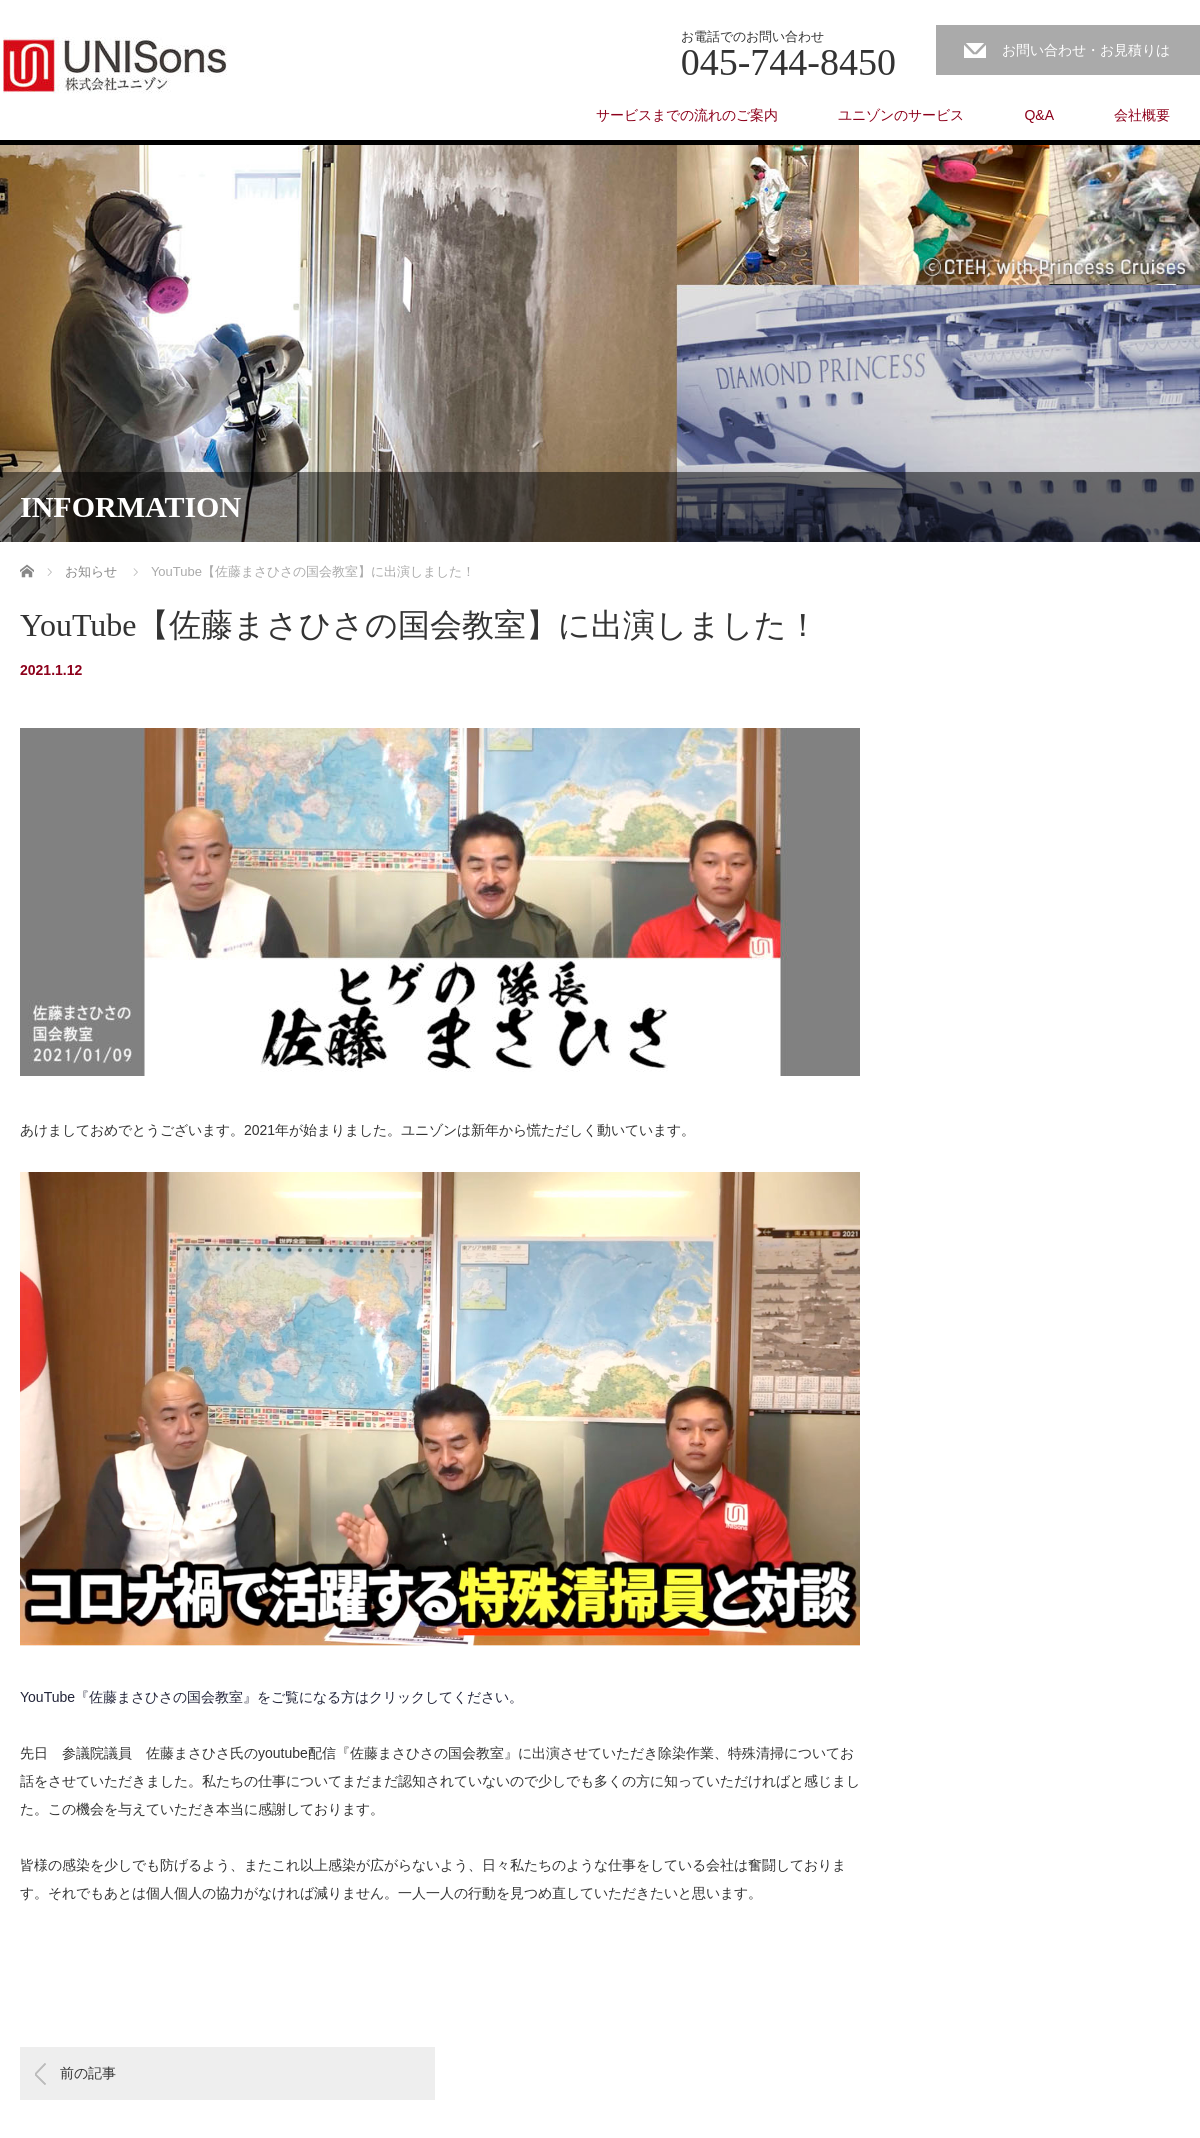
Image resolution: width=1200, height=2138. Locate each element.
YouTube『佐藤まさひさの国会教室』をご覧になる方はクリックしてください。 (271, 1697)
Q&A (1039, 115)
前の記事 (88, 2073)
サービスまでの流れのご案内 (687, 115)
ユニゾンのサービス (901, 115)
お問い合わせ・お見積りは (1086, 50)
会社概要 (1142, 115)
